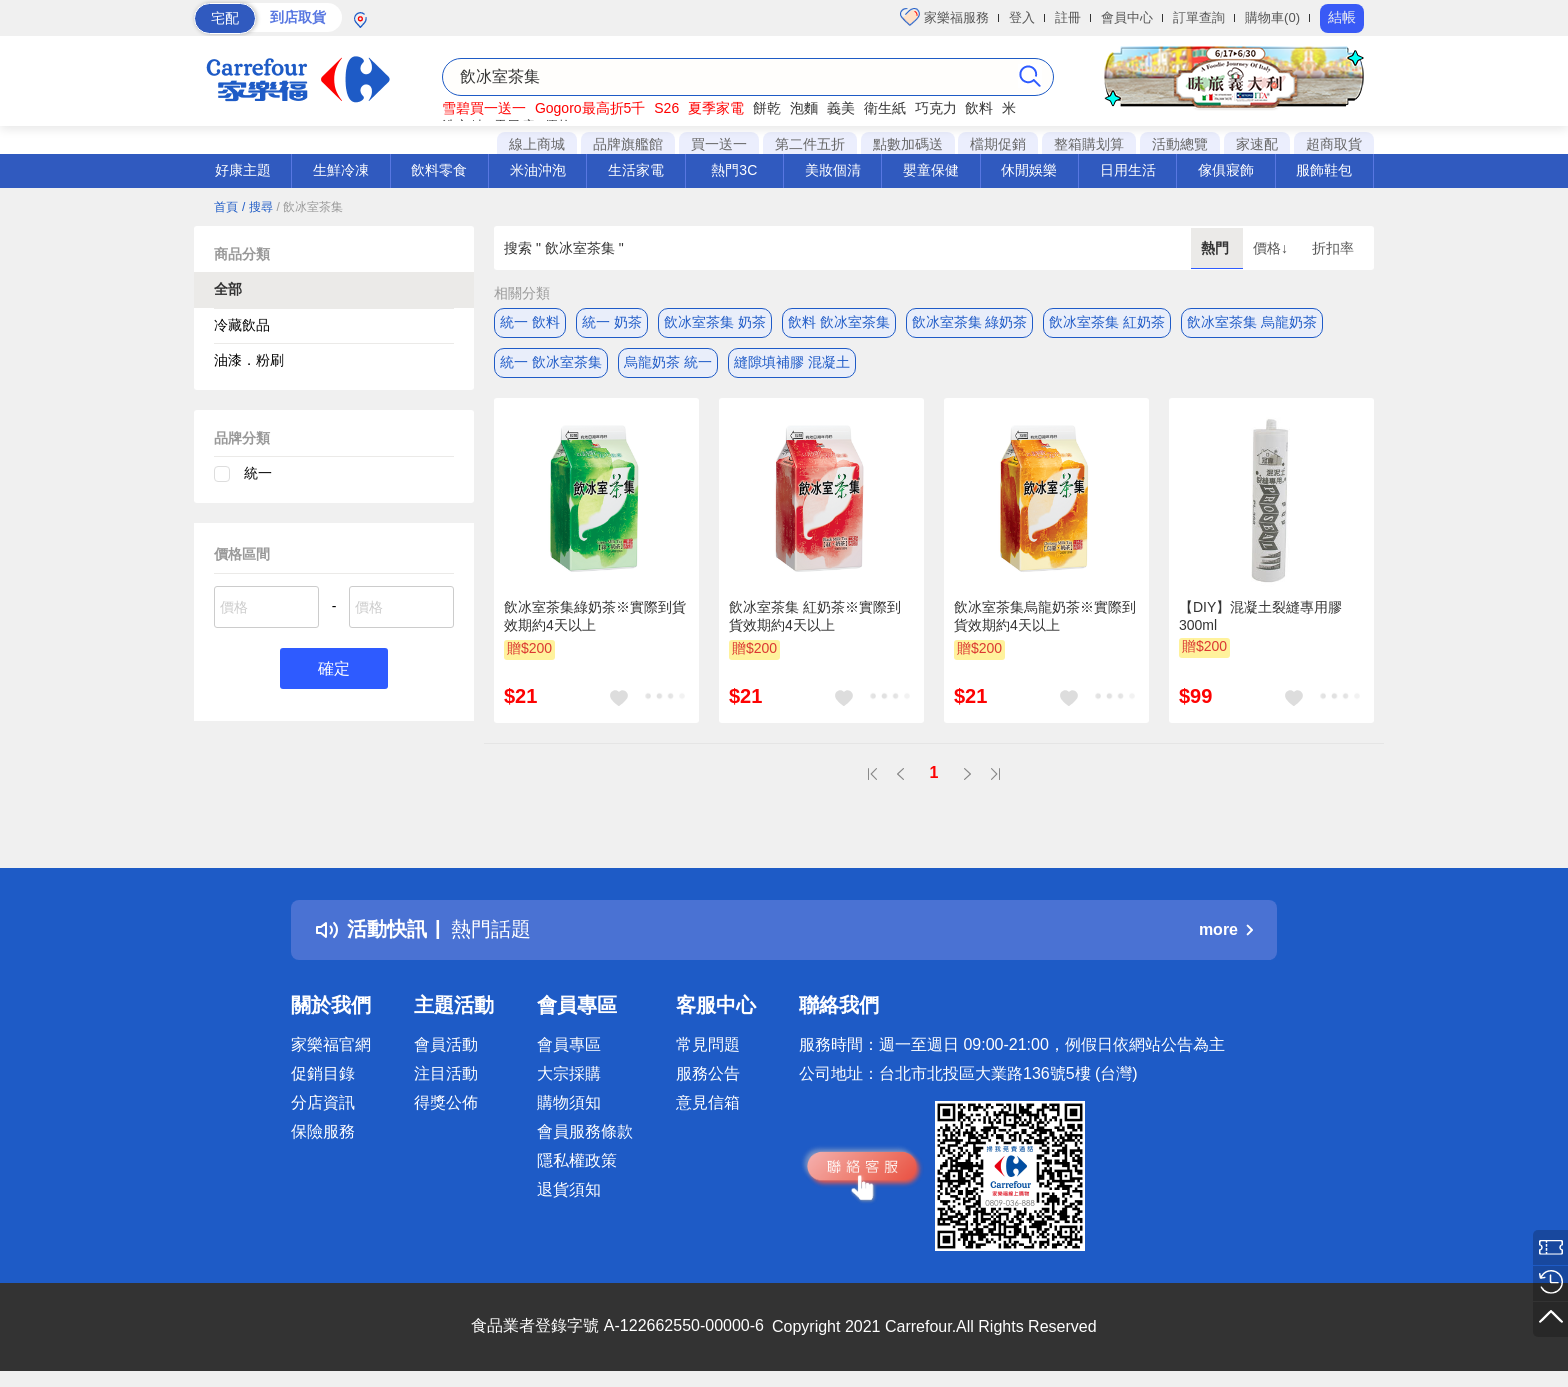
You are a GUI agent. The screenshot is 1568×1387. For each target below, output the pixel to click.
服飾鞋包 (1324, 170)
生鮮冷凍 (341, 170)
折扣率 (1333, 248)
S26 (666, 108)
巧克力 (936, 108)
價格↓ (1272, 248)
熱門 (1217, 248)
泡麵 (804, 108)
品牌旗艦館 (628, 144)
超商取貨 (1334, 144)
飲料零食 (439, 170)
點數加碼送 (908, 144)
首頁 (226, 207)
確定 (334, 668)
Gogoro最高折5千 (590, 108)
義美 (841, 108)
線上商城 (537, 144)
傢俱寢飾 (1226, 170)
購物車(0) (1272, 17)
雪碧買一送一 (484, 108)
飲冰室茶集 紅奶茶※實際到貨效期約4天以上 (815, 616)
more (1226, 929)
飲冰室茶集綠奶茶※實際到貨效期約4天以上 (595, 616)
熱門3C (734, 170)
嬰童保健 (931, 170)
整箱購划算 (1089, 144)
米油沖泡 (538, 170)
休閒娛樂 (1029, 170)
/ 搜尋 (257, 207)
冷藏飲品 (242, 325)
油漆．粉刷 (249, 360)
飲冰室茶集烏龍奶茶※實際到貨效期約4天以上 (1045, 616)
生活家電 (636, 170)
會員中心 (1127, 17)
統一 (258, 473)
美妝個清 (833, 170)
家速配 (1257, 144)
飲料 (979, 108)
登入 (1022, 17)
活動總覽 (1180, 144)
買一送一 (719, 144)
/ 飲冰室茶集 (309, 207)
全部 (228, 289)
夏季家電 (716, 108)
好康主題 (243, 170)
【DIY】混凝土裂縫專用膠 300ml (1260, 616)
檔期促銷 (998, 144)
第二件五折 (810, 144)
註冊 (1068, 17)
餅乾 (767, 108)
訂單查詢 (1199, 17)
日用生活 (1128, 170)
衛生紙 (885, 108)
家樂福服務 (944, 17)
